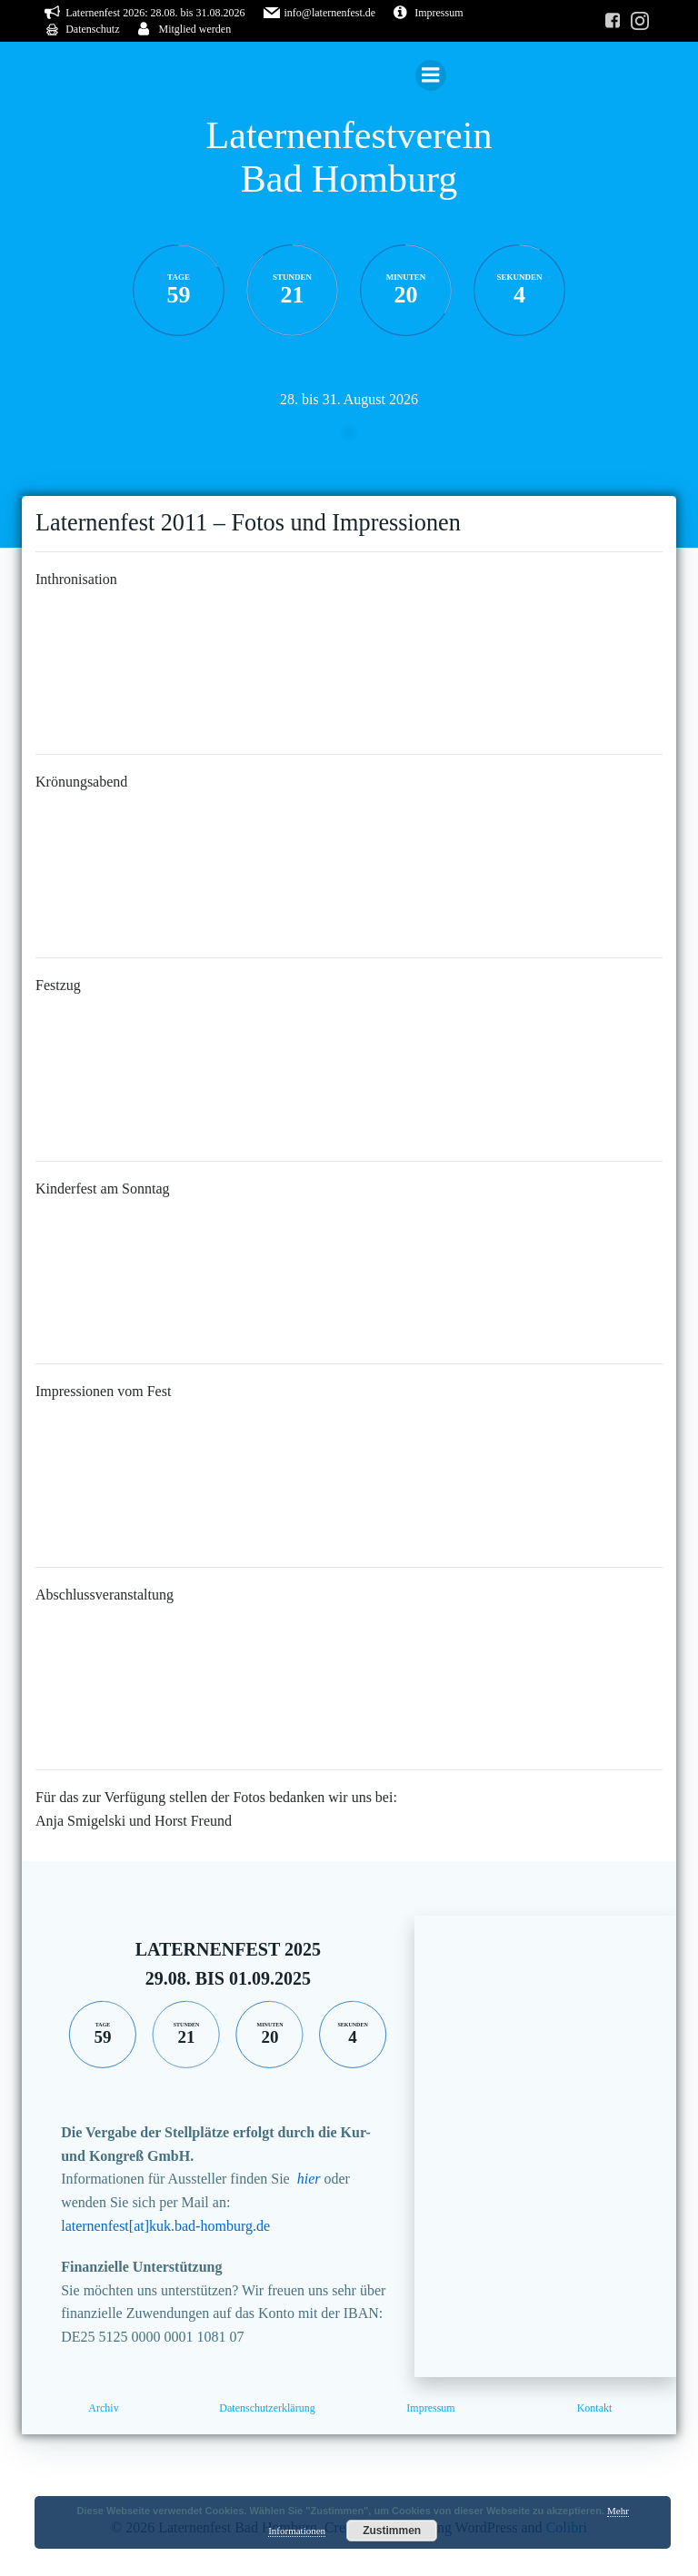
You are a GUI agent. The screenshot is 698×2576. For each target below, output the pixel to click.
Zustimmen (392, 2530)
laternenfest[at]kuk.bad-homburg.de (165, 2226)
